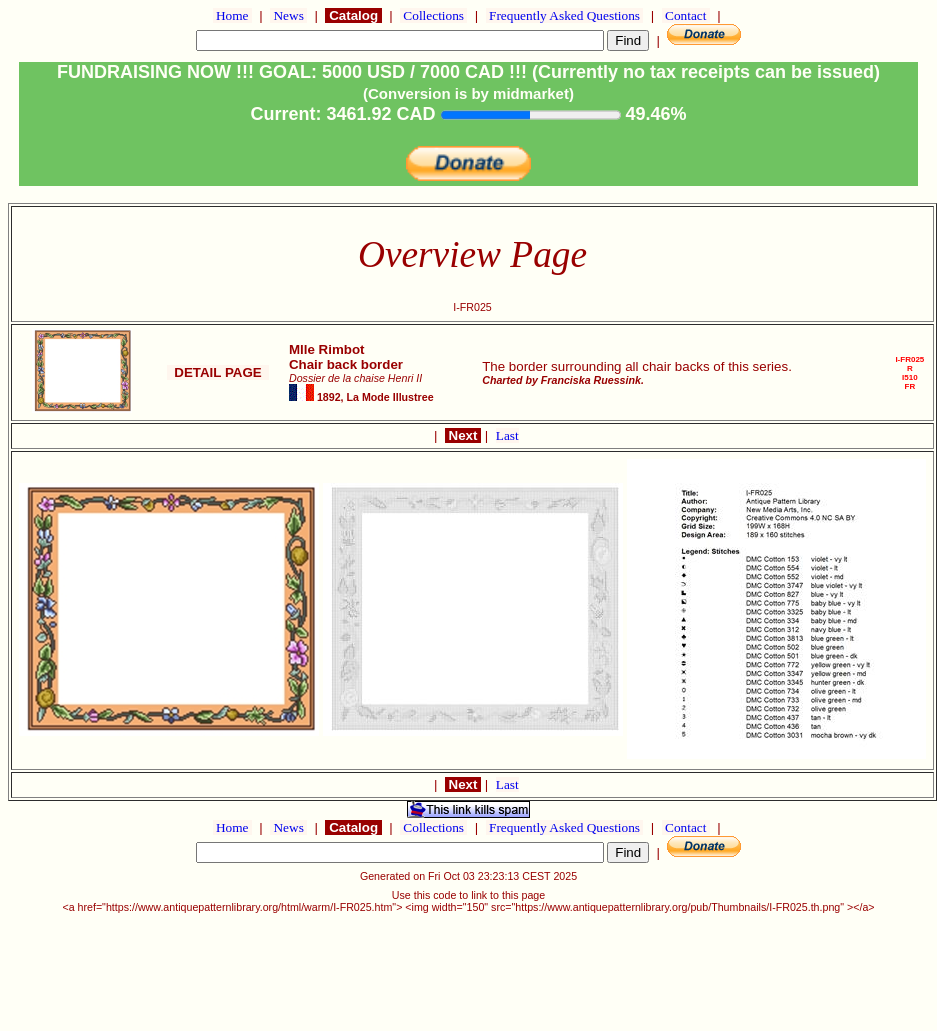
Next (463, 435)
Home (232, 15)
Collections (433, 15)
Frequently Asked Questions (565, 15)
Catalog (353, 15)
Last (507, 435)
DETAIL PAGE (218, 372)
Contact (686, 15)
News (288, 15)
